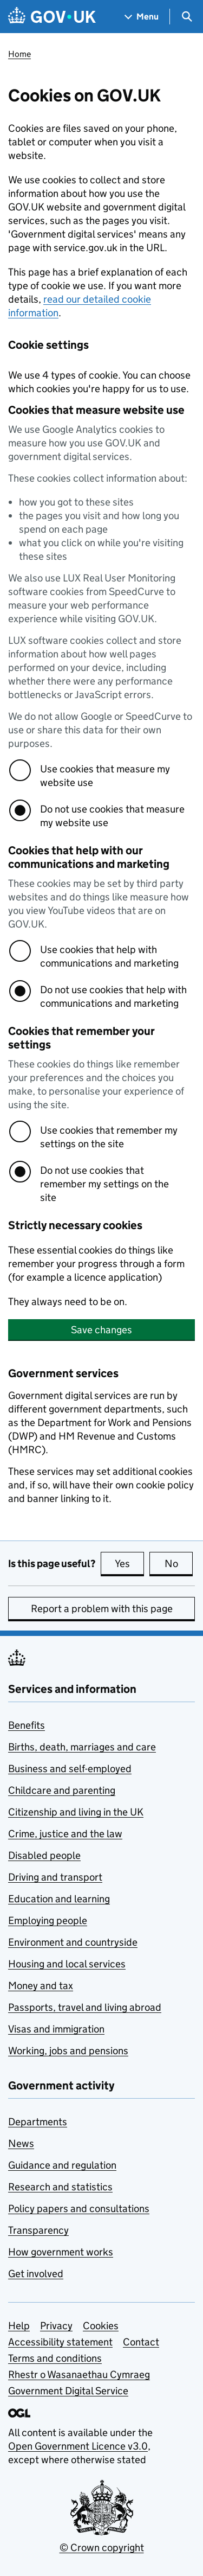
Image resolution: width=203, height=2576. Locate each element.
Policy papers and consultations (78, 2208)
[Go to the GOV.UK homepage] (52, 17)
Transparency (38, 2230)
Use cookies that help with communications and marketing (109, 956)
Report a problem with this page (102, 1608)
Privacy (56, 2325)
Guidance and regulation (62, 2165)
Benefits (26, 1725)
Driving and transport (55, 1877)
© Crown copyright (102, 2547)
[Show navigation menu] (142, 16)
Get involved (35, 2273)
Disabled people (44, 1855)
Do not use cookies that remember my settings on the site (104, 1184)
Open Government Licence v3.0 (78, 2446)
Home (19, 54)
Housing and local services (67, 1964)
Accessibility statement (60, 2342)
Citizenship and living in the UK (75, 1812)
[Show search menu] (186, 16)
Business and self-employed (70, 1768)
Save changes (101, 1330)
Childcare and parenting (61, 1790)
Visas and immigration (56, 2029)
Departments (37, 2121)
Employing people (47, 1920)
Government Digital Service (68, 2391)
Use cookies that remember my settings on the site (109, 1137)
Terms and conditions (55, 2358)
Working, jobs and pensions (68, 2050)
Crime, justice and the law (65, 1833)
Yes (129, 1563)
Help (19, 2325)
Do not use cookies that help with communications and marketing (113, 996)
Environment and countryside (72, 1942)
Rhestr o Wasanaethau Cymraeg (79, 2374)
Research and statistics (60, 2187)
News (21, 2143)
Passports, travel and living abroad (84, 2007)
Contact (141, 2342)
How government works (60, 2252)
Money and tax (40, 1985)
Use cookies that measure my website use (105, 776)
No (179, 1563)
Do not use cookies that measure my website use (112, 816)
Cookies (101, 2325)
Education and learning (59, 1899)
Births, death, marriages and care (82, 1747)
